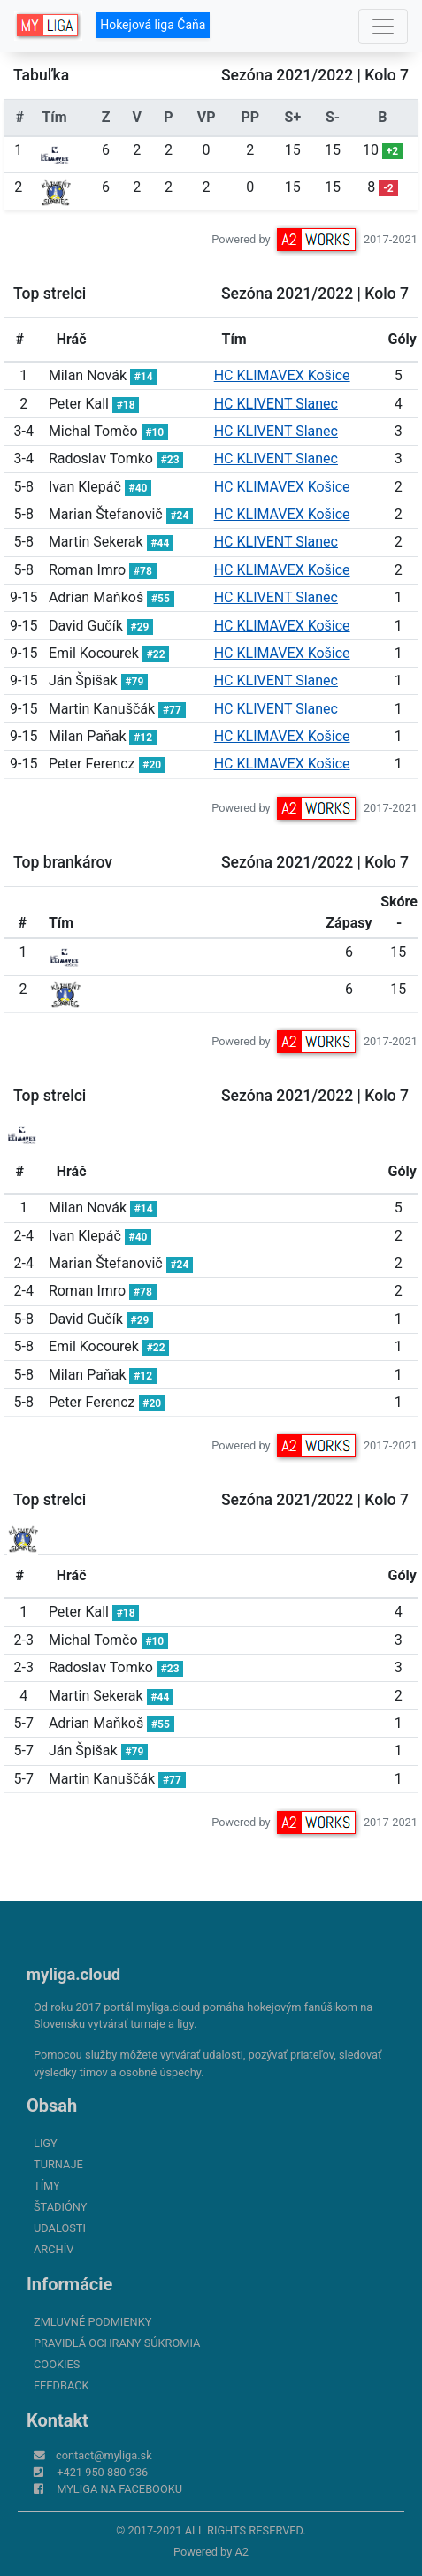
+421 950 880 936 (102, 2472)
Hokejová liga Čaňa (152, 25)
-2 (388, 188)
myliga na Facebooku (119, 2489)
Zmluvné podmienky (92, 2321)
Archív (53, 2249)
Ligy (46, 2143)
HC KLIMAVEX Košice (282, 375)
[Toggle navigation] (383, 26)
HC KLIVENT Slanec (276, 403)
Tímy (47, 2185)
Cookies (57, 2364)
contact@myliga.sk (104, 2455)
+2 (392, 151)
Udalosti (60, 2228)
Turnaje (58, 2164)
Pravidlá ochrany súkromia (117, 2343)
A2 (241, 2551)
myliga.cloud (73, 1974)
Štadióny (60, 2206)
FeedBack (61, 2385)
